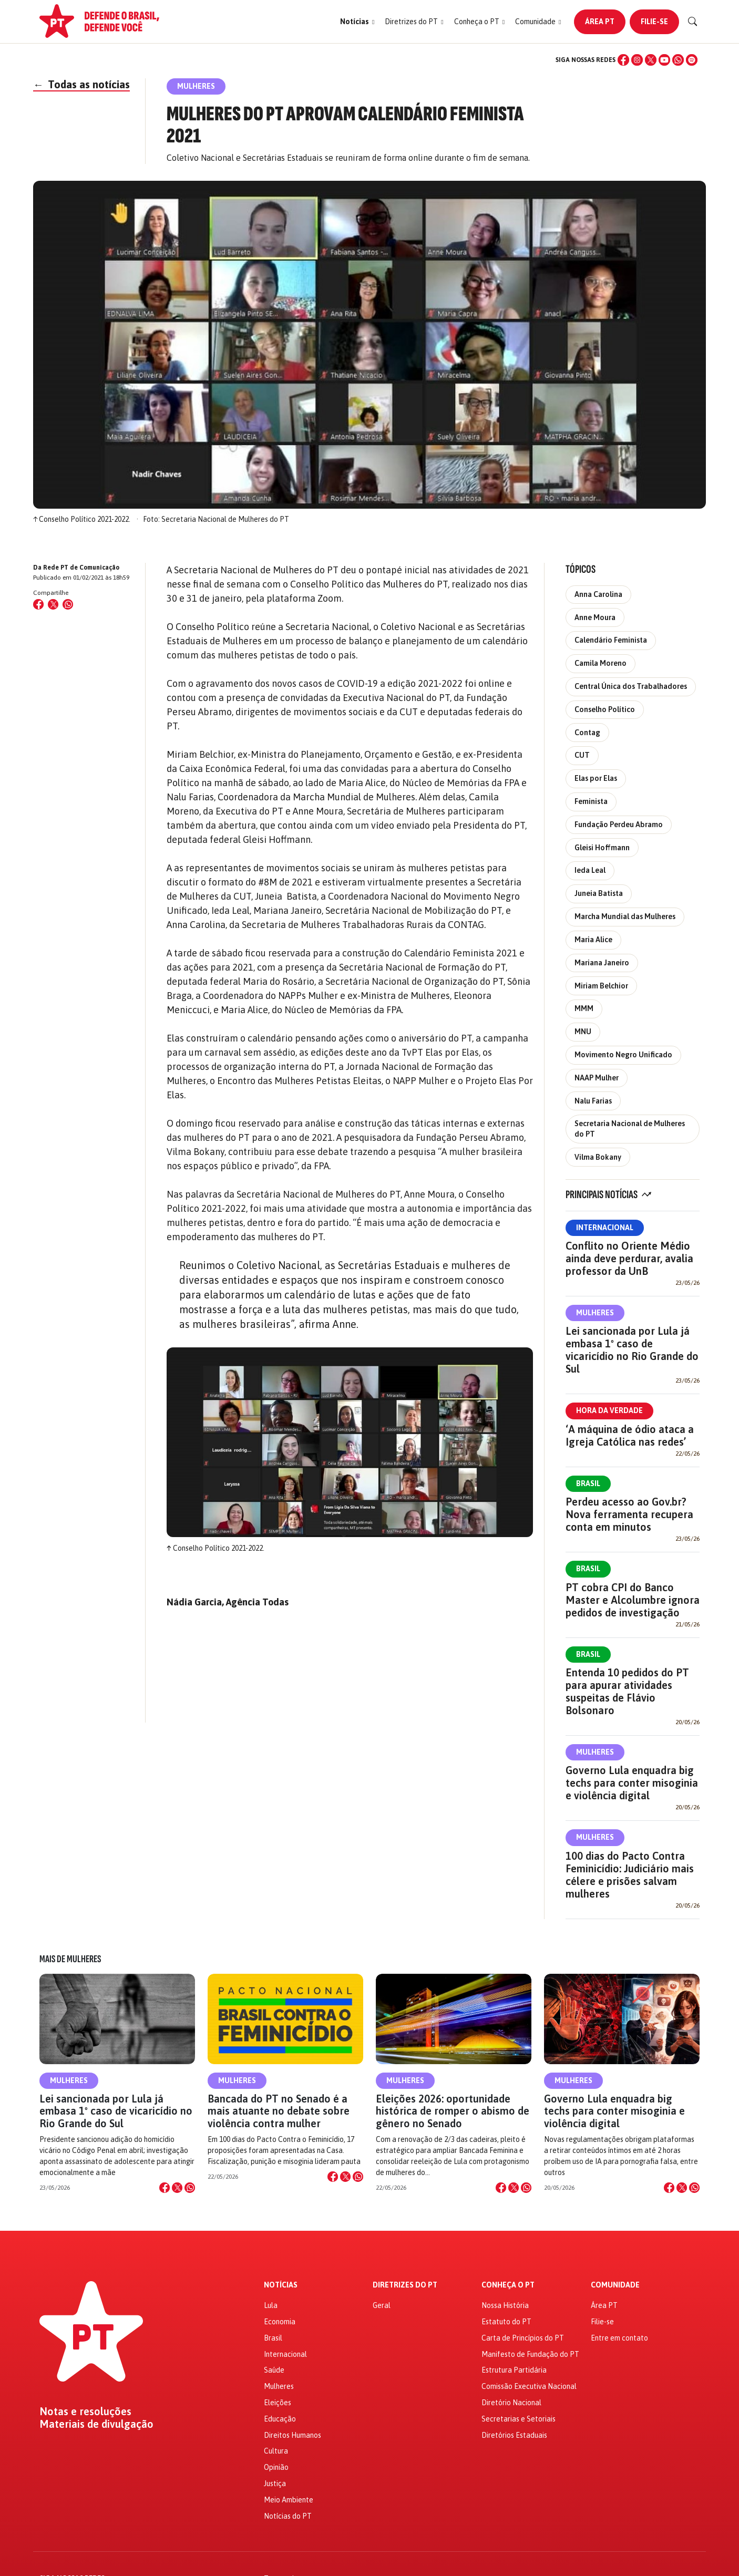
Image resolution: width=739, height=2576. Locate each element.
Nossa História (505, 2305)
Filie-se (654, 21)
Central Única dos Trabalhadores (630, 686)
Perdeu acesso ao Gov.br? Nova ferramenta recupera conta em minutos (629, 1514)
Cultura (276, 2451)
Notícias (280, 2285)
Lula (271, 2305)
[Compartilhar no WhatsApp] (68, 604)
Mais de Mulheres (70, 1959)
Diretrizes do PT (405, 2285)
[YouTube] (664, 60)
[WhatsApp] (678, 60)
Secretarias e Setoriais (518, 2419)
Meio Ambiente (288, 2500)
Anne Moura (594, 617)
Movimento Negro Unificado (623, 1054)
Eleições (277, 2402)
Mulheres (595, 1312)
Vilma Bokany (597, 1157)
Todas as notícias (81, 84)
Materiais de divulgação (96, 2424)
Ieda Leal (589, 870)
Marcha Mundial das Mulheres (624, 916)
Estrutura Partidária (514, 2370)
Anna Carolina (598, 594)
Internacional (604, 1227)
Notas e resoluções (85, 2411)
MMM (583, 1008)
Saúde (274, 2370)
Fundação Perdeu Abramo (618, 824)
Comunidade (615, 2285)
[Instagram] (637, 60)
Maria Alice (593, 939)
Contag (587, 732)
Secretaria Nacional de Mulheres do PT (629, 1128)
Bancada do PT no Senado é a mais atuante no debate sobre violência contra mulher (279, 2111)
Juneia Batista (598, 893)
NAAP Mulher (596, 1078)
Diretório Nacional (511, 2402)
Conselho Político (604, 709)
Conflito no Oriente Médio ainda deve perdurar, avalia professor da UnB (629, 1258)
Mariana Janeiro (601, 963)
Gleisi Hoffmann (602, 847)
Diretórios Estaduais (514, 2435)
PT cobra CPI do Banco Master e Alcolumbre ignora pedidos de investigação (633, 1600)
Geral (382, 2305)
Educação (280, 2419)
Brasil (588, 1483)
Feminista (591, 801)
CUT (582, 755)
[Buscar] (692, 21)
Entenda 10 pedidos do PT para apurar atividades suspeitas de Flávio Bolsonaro (627, 1691)
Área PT (599, 21)
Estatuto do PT (506, 2321)
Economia (279, 2321)
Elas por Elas (595, 778)
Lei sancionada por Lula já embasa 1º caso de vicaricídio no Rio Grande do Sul (632, 1350)
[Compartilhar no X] (177, 2187)
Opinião (276, 2467)
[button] (357, 22)
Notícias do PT (288, 2516)
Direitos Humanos (292, 2435)
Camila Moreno (600, 663)
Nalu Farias (593, 1101)
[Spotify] (691, 60)
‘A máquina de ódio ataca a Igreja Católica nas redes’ (630, 1435)
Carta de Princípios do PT (522, 2338)
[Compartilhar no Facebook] (38, 604)
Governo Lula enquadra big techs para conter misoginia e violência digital (632, 1782)
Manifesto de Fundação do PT (530, 2354)
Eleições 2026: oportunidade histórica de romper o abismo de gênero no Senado (452, 2111)
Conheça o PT (508, 2285)
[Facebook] (623, 60)
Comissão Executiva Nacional (529, 2386)
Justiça (275, 2483)
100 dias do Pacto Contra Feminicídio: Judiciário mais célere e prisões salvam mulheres (630, 1875)
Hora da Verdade (609, 1410)
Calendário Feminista (610, 640)
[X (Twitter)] (650, 60)
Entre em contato (619, 2338)
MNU (582, 1031)
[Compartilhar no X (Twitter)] (53, 604)
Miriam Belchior (601, 986)
